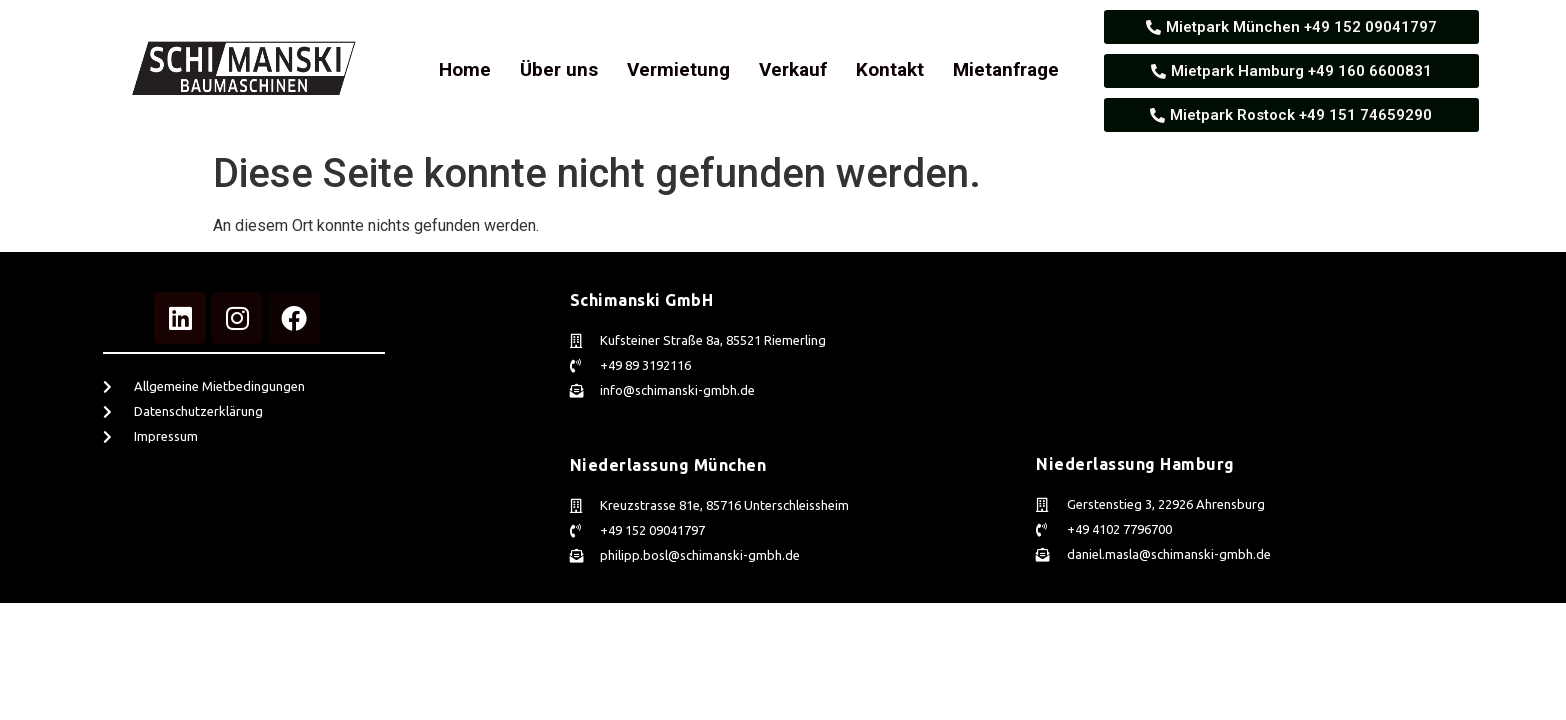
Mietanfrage (1006, 69)
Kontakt (890, 69)
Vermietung (678, 69)
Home (465, 69)
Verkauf (793, 69)
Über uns (559, 69)
